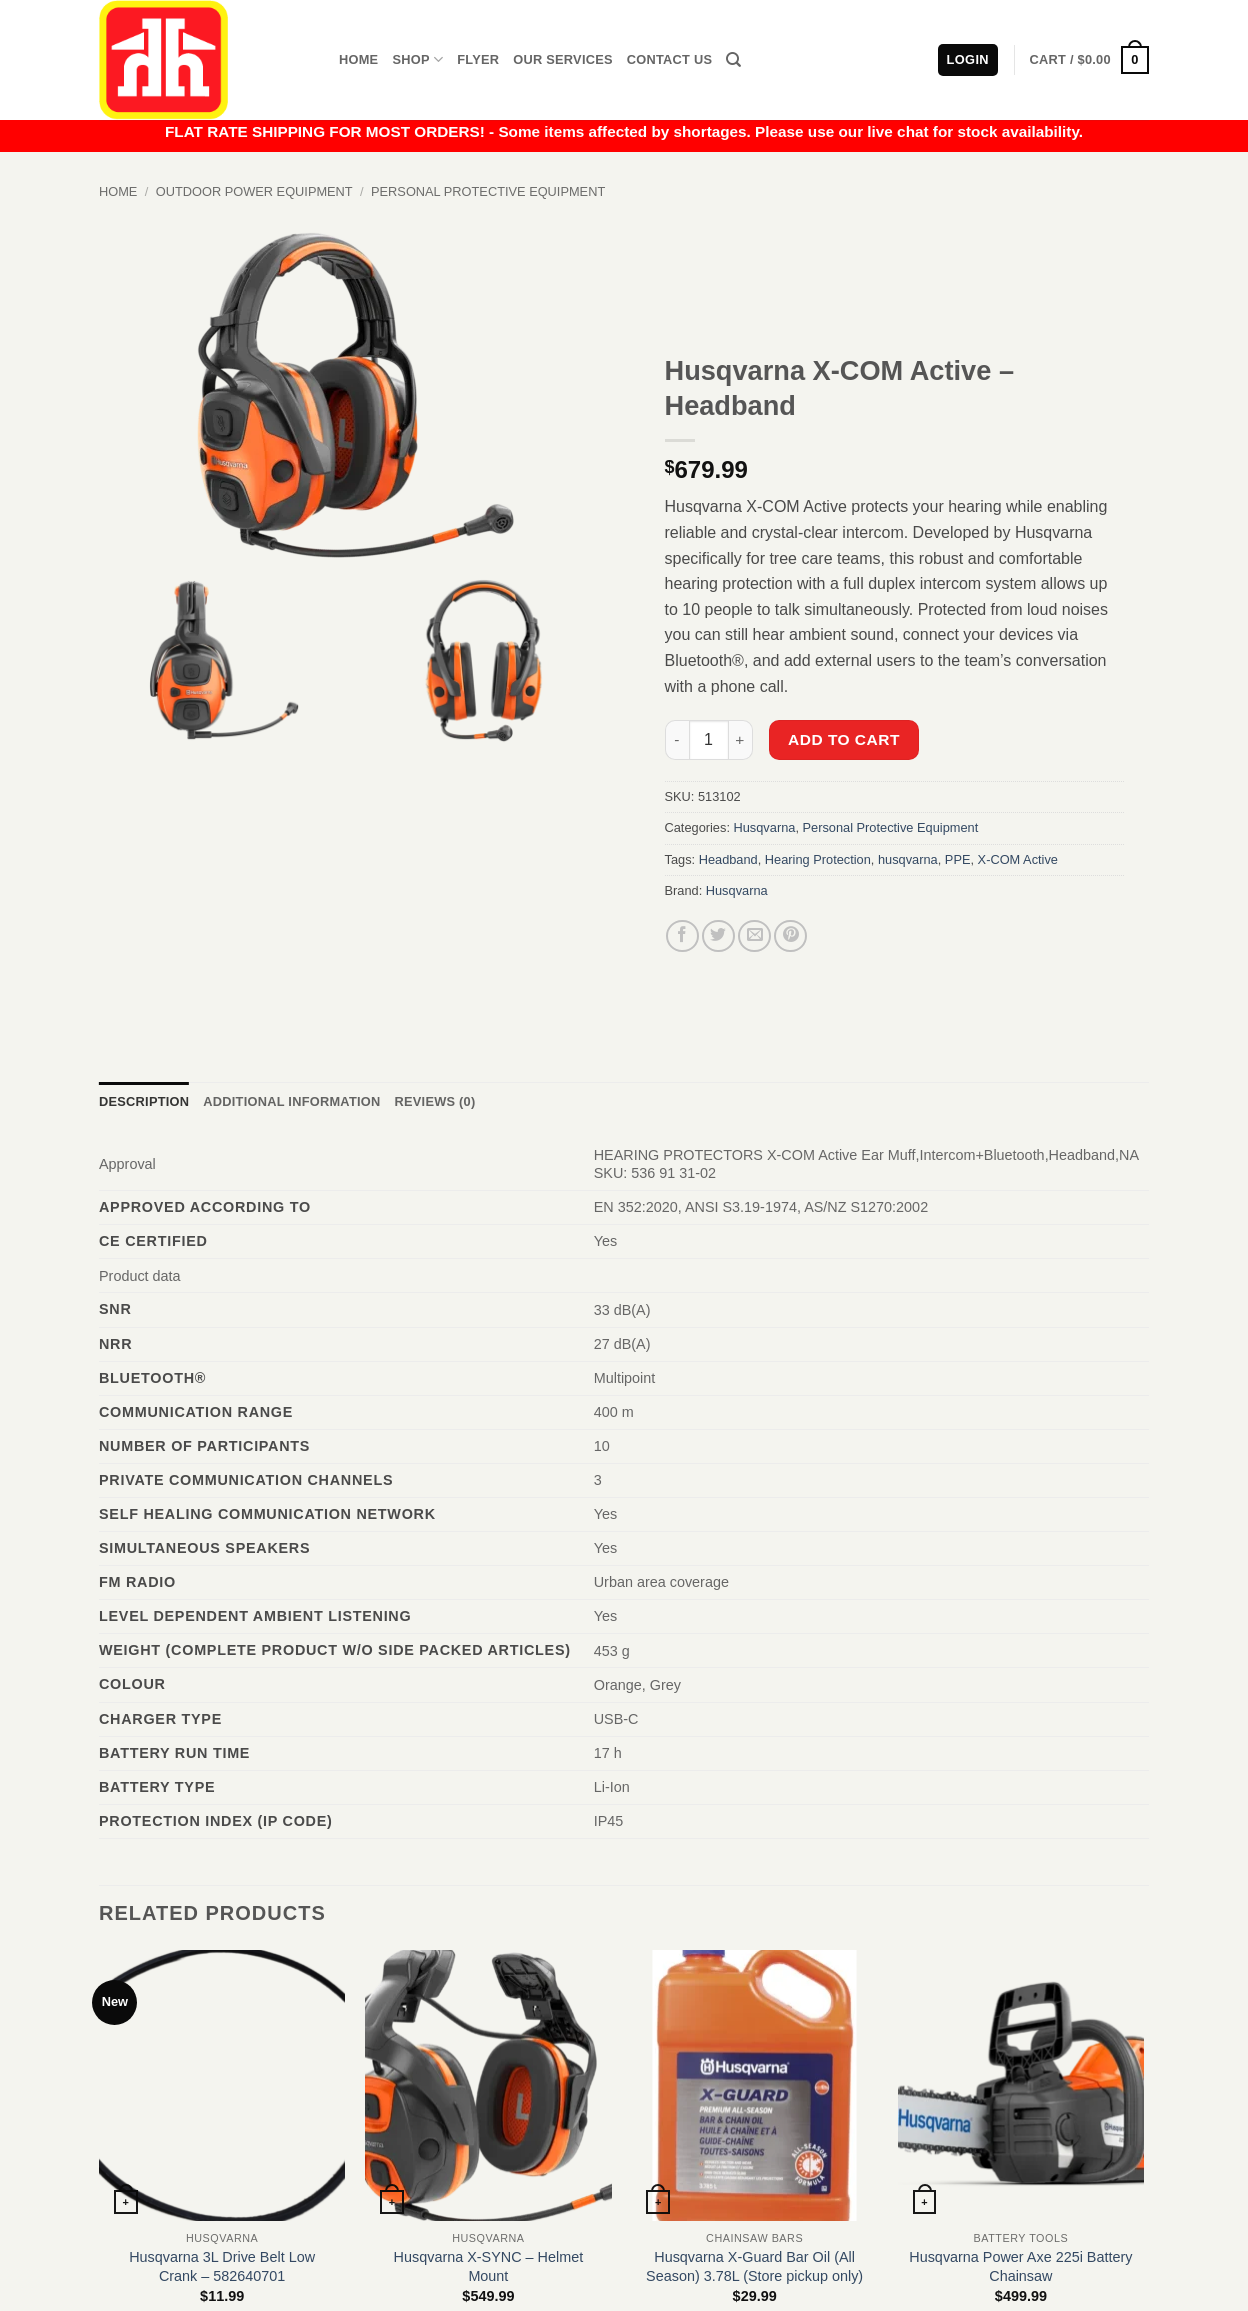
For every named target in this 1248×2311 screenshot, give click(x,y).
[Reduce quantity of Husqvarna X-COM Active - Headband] (677, 740)
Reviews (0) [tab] (434, 1101)
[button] (1089, 60)
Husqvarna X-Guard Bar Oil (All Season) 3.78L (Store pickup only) (754, 2266)
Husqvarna (765, 827)
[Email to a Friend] (754, 936)
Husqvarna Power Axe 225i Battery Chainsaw (1020, 2266)
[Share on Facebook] (682, 936)
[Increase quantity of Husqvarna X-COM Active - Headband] (741, 740)
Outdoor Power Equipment (254, 191)
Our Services (563, 59)
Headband (728, 859)
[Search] (733, 60)
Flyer (478, 59)
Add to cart (844, 739)
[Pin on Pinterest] (790, 936)
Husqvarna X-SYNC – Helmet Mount (489, 2266)
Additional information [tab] (291, 1101)
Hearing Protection (818, 859)
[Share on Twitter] (718, 936)
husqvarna (908, 859)
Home (358, 59)
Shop (417, 59)
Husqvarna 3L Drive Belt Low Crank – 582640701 (222, 2266)
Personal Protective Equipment (488, 191)
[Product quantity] (709, 740)
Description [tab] (144, 1101)
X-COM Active (1018, 859)
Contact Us (670, 59)
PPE (958, 859)
